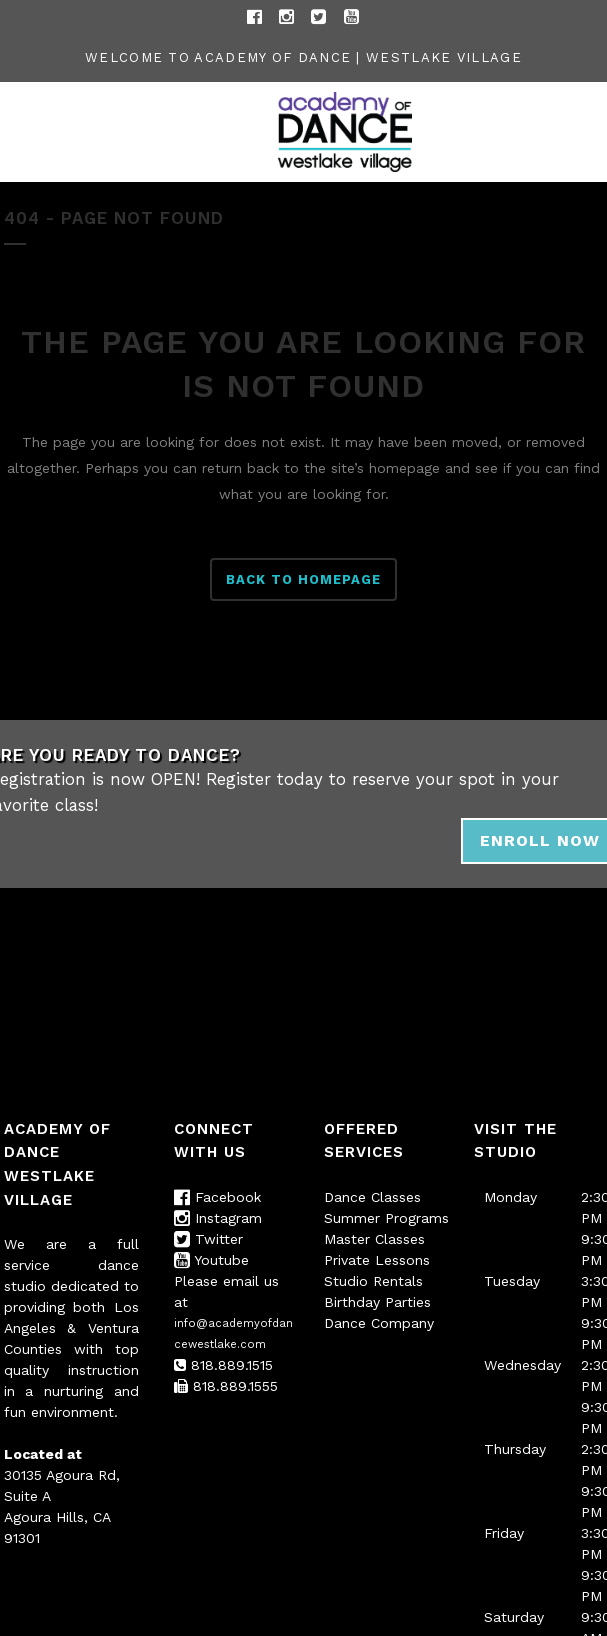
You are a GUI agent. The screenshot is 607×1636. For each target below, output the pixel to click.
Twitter (208, 1239)
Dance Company (379, 1323)
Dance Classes (372, 1197)
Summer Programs (386, 1218)
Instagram (218, 1218)
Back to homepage (303, 579)
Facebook (217, 1197)
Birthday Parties (377, 1302)
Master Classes (374, 1239)
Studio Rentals (373, 1281)
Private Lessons (377, 1260)
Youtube (211, 1260)
